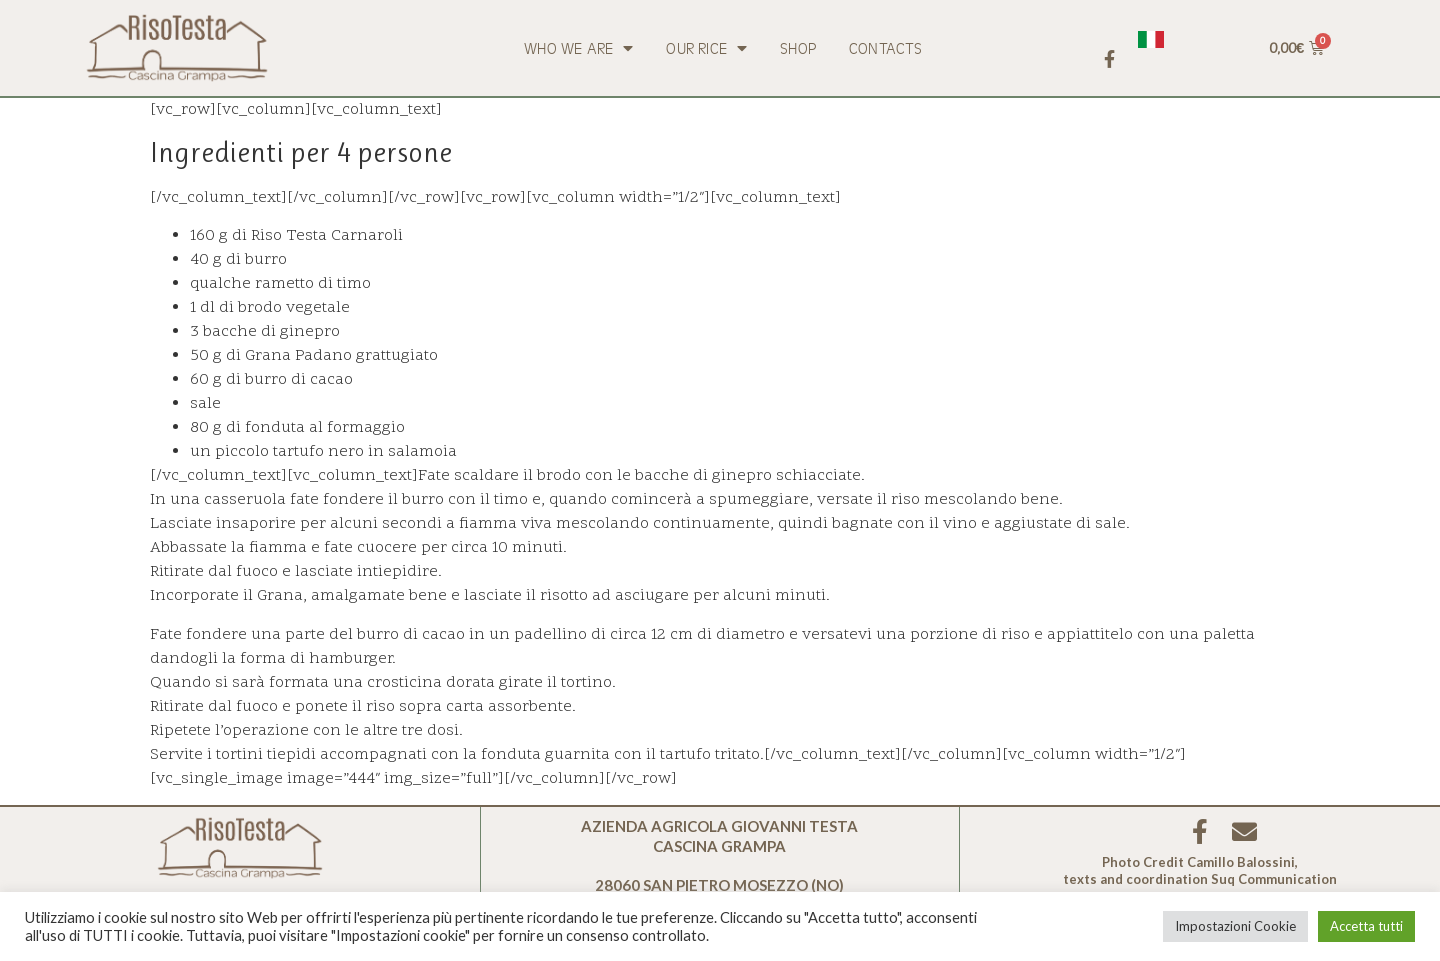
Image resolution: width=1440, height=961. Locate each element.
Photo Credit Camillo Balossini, (1200, 862)
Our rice (706, 48)
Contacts (886, 47)
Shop (798, 47)
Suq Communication (1274, 879)
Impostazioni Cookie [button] (1235, 926)
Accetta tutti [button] (1366, 926)
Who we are (578, 48)
